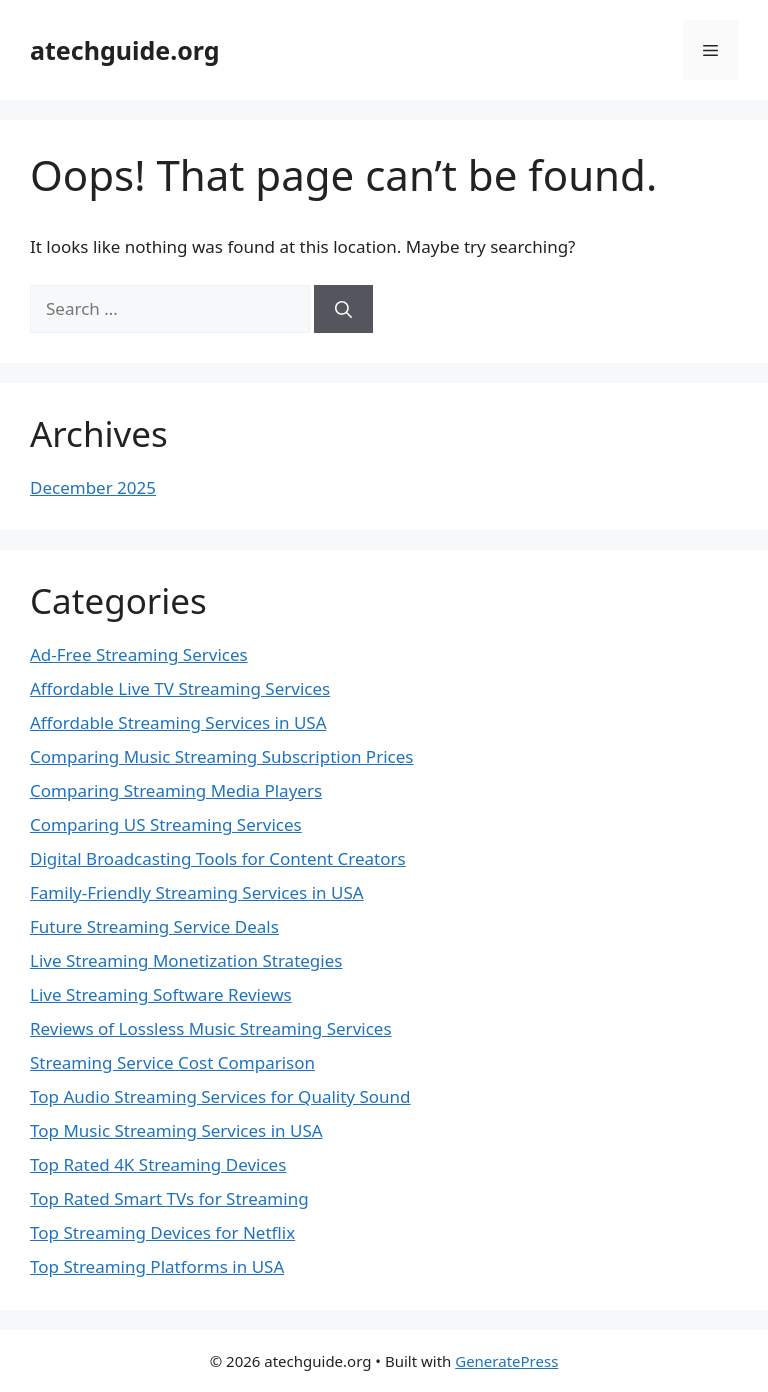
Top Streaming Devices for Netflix (162, 1232)
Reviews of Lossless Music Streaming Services (211, 1028)
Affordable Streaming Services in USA (178, 722)
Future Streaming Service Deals (154, 926)
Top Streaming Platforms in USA (157, 1266)
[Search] (343, 309)
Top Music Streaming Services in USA (176, 1130)
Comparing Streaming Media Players (176, 790)
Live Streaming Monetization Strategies (186, 960)
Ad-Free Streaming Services (139, 654)
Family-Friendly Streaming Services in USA (197, 892)
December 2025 (93, 487)
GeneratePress (506, 1361)
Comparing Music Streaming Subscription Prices (221, 756)
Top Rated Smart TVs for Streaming (169, 1198)
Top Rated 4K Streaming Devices (158, 1164)
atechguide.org (125, 50)
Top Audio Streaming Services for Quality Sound (220, 1096)
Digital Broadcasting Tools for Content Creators (218, 858)
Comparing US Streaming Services (166, 824)
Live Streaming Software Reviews (161, 994)
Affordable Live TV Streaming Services (180, 688)
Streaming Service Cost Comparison (172, 1062)
